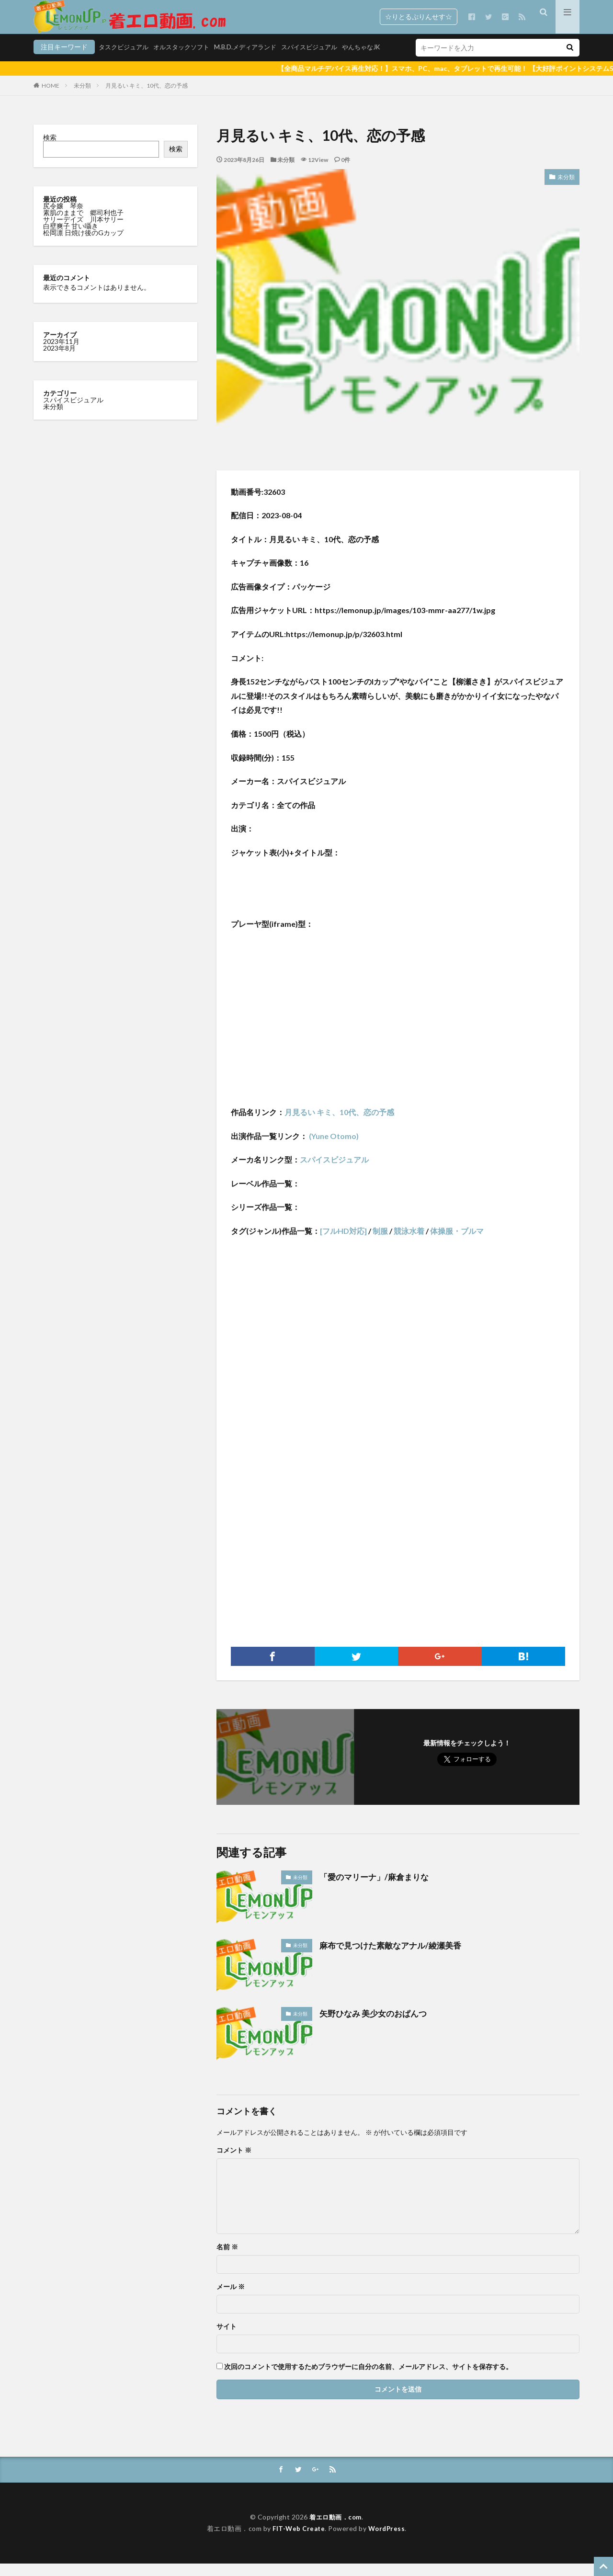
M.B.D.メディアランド (190, 61)
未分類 (82, 97)
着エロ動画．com (335, 2529)
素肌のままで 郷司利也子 (84, 224)
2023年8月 (59, 360)
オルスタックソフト (122, 61)
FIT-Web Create (297, 2541)
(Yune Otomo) (333, 1147)
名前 (227, 2259)
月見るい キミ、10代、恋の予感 (146, 97)
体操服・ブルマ (457, 1242)
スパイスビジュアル (258, 61)
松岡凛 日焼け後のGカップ (84, 244)
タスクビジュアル (60, 61)
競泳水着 (409, 1242)
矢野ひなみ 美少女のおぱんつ (376, 2025)
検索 (50, 149)
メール (230, 2298)
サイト (226, 2338)
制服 (380, 1242)
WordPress (388, 2541)
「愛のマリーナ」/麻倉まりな (377, 1888)
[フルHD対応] (343, 1242)
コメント (233, 2162)
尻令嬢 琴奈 (64, 218)
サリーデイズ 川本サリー (83, 231)
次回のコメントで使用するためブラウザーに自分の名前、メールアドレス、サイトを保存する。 (368, 2378)
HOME (50, 97)
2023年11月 (61, 353)
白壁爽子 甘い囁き (71, 238)
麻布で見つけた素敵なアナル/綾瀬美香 (394, 1957)
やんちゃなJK (313, 61)
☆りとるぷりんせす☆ (418, 16)
